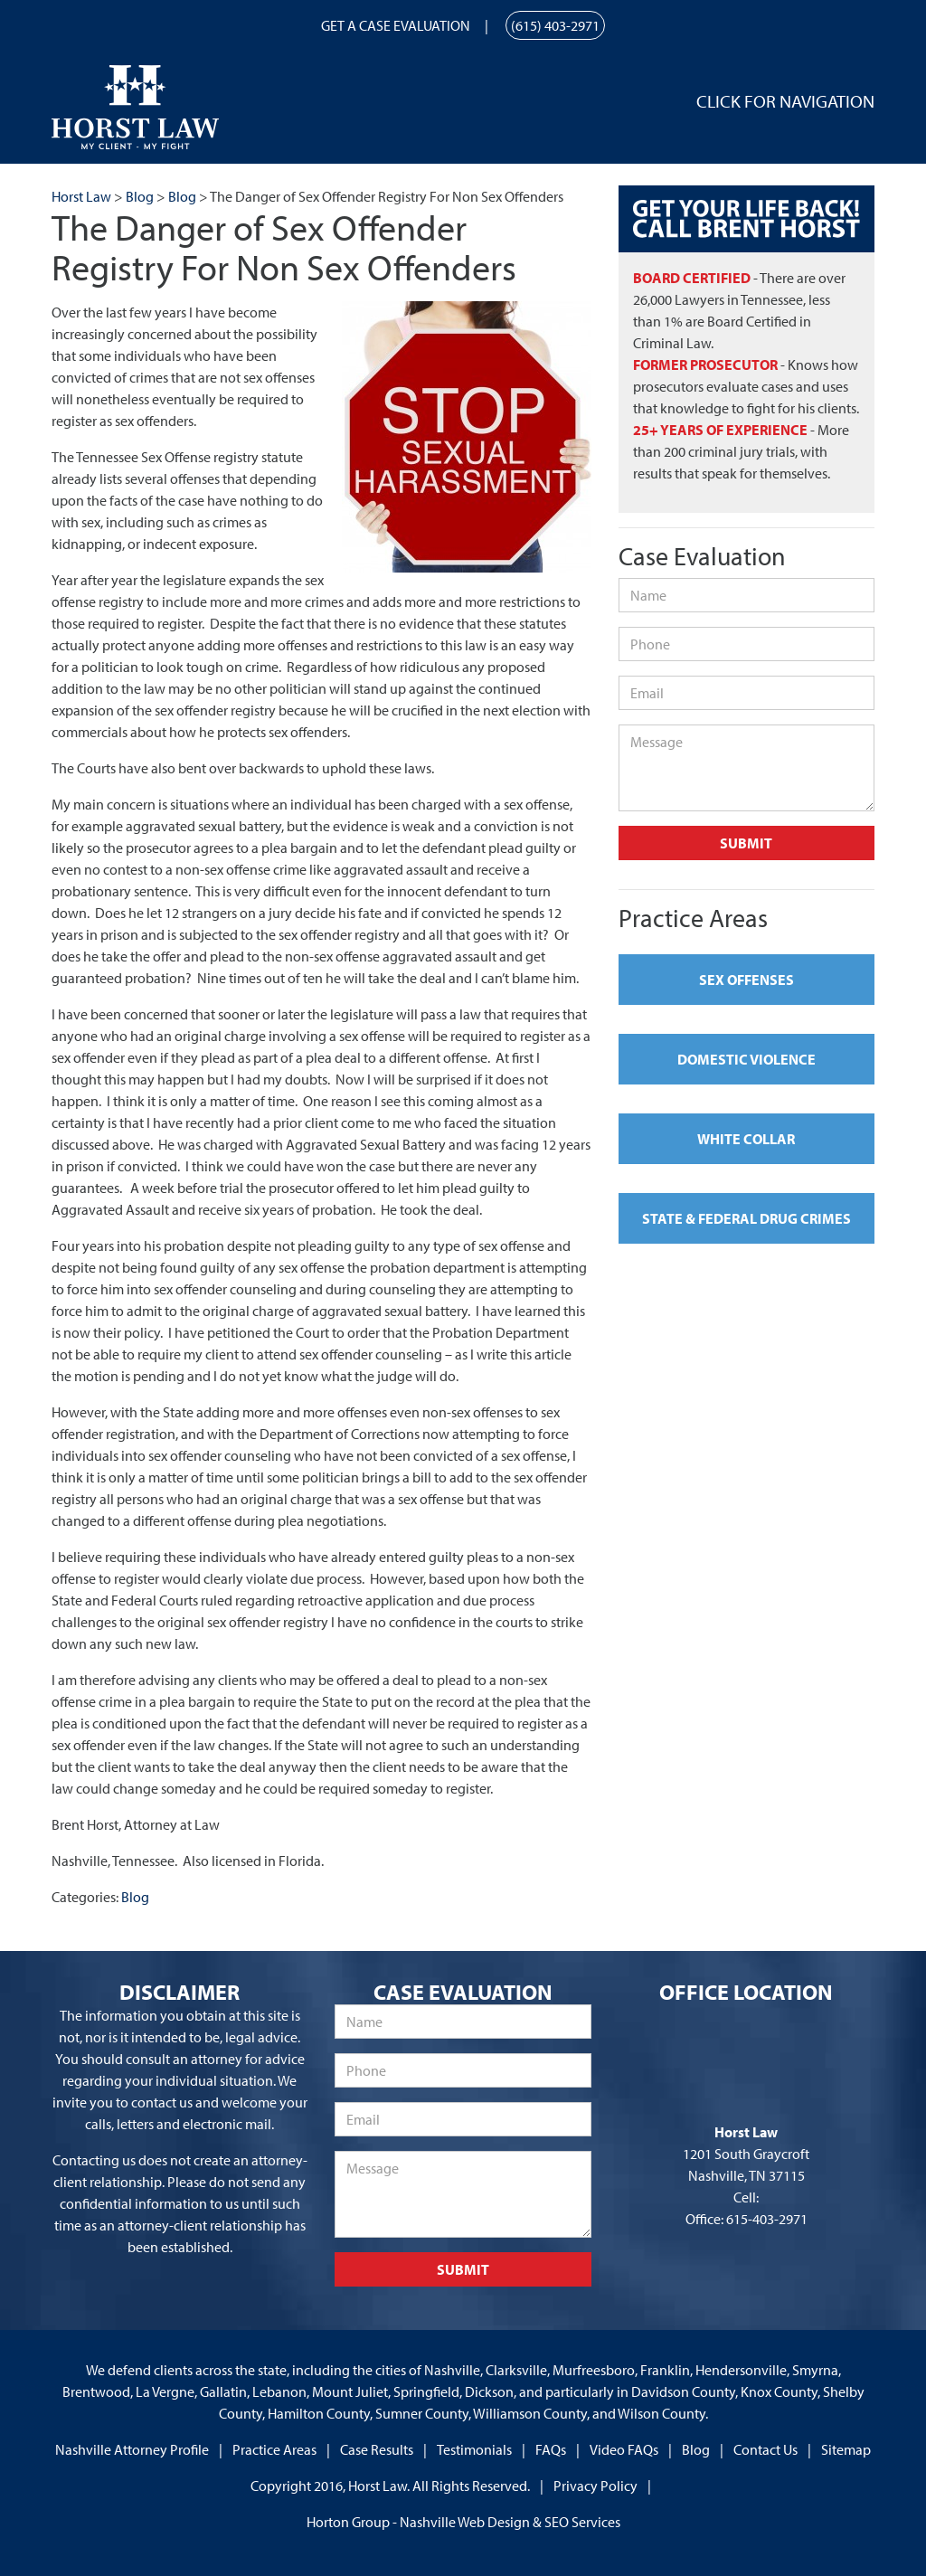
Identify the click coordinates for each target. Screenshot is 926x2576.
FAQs (550, 2449)
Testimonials (474, 2449)
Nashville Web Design (465, 2522)
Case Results (376, 2449)
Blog (135, 1897)
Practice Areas (274, 2449)
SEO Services (582, 2522)
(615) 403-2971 (555, 25)
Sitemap (846, 2449)
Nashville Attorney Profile (132, 2449)
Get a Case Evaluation (395, 25)
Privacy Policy (595, 2486)
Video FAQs (624, 2449)
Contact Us (765, 2449)
